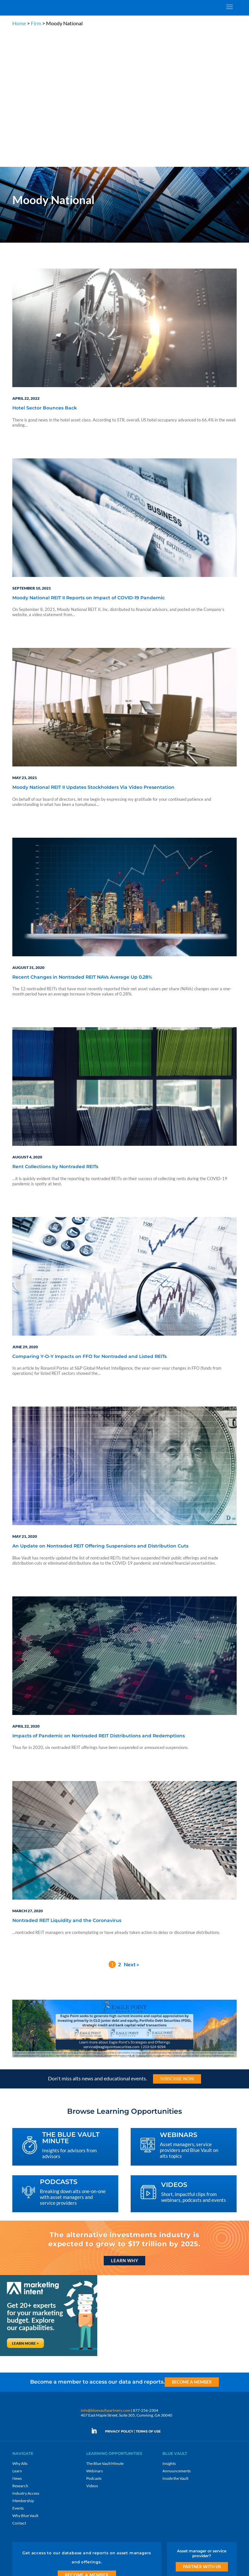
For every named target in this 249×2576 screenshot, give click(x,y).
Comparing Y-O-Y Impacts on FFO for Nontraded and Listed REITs (89, 1221)
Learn (17, 2335)
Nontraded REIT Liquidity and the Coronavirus (66, 1785)
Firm (36, 23)
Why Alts (20, 2328)
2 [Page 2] (119, 1829)
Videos (92, 2350)
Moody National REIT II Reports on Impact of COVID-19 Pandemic (88, 462)
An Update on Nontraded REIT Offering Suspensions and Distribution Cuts (100, 1410)
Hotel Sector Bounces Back (44, 272)
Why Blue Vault (25, 2380)
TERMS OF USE (148, 2296)
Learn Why (124, 2125)
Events (18, 2372)
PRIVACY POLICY (119, 2296)
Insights (169, 2328)
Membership (23, 2365)
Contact (19, 2387)
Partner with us (202, 2431)
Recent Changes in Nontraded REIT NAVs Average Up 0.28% (82, 842)
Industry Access (25, 2357)
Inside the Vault (175, 2342)
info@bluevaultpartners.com (105, 2274)
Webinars (94, 2335)
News (17, 2342)
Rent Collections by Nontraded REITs (55, 1031)
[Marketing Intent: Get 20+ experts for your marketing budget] (48, 2220)
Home (19, 23)
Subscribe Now (177, 1943)
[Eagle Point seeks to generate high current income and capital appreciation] (124, 1921)
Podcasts (93, 2342)
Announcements (176, 2335)
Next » (131, 1829)
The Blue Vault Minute (105, 2328)
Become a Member (192, 2246)
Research (20, 2350)
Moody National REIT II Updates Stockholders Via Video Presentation (93, 652)
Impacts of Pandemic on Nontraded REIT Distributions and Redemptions (98, 1600)
